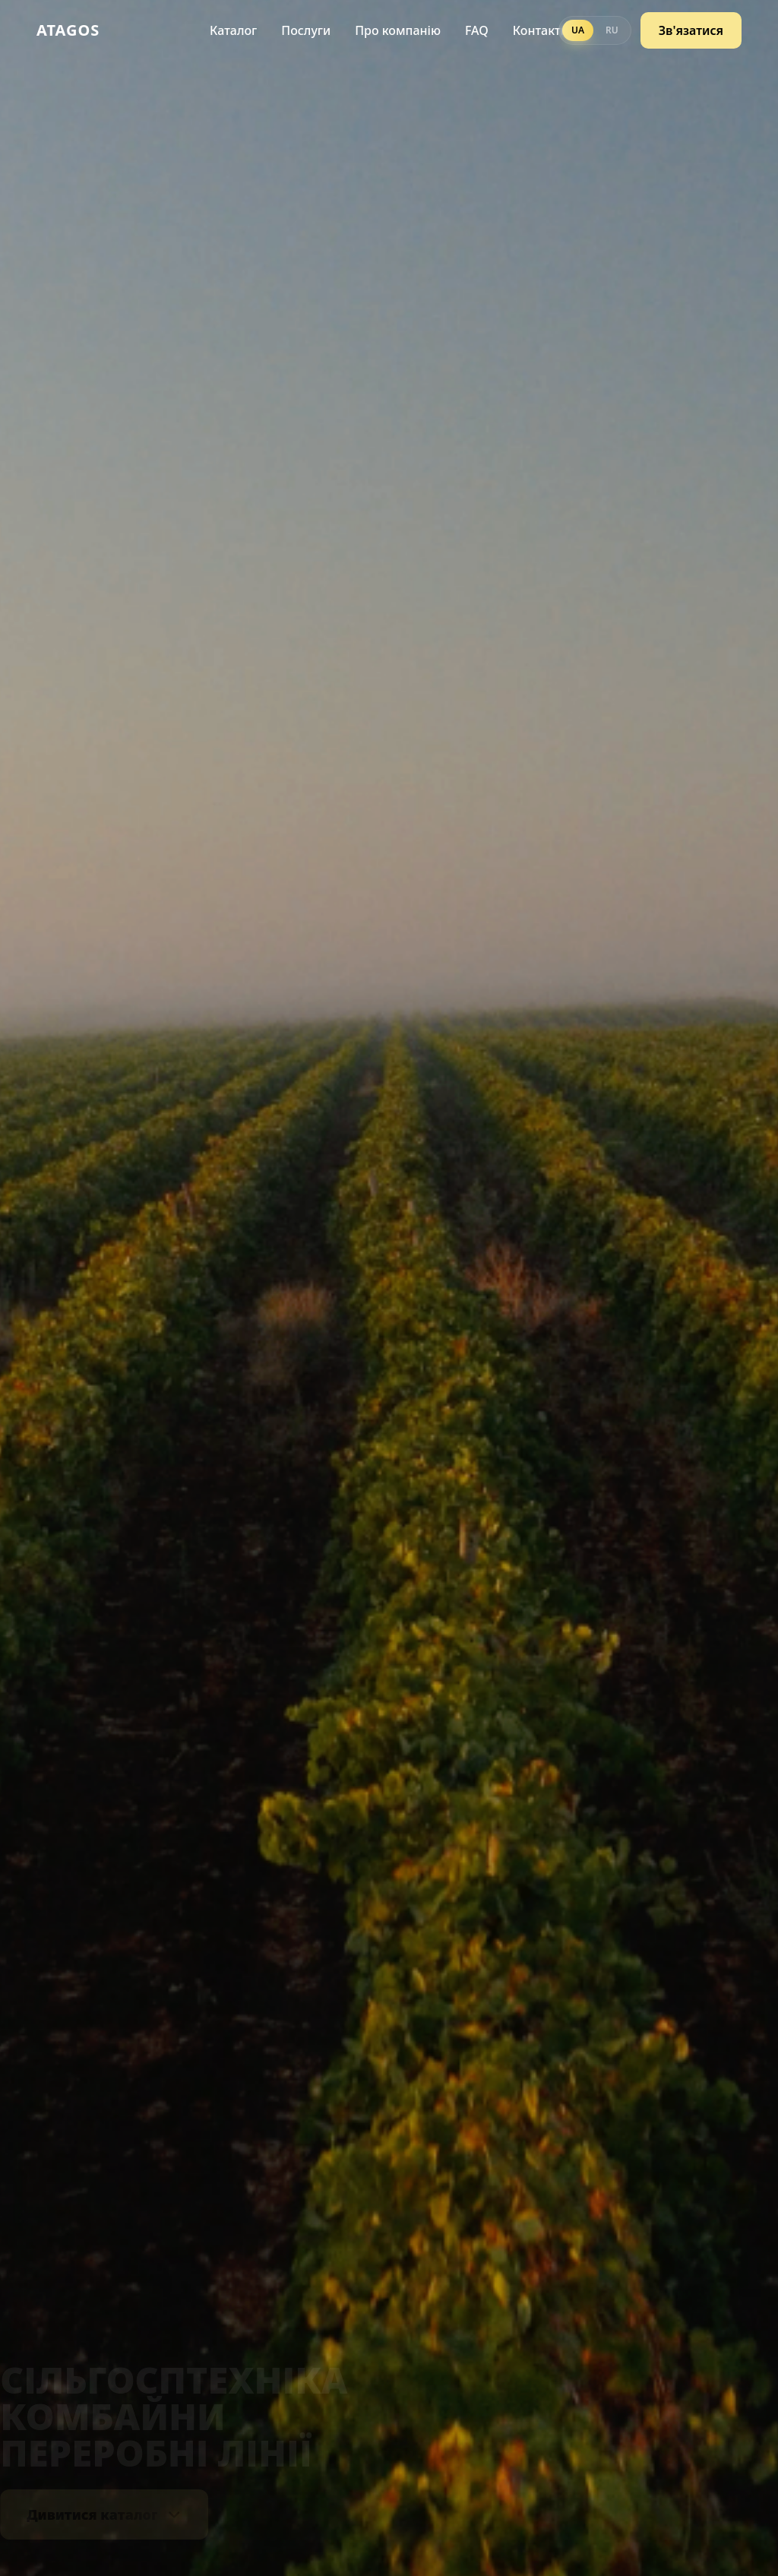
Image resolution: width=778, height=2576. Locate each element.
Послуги (305, 27)
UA (577, 27)
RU (612, 27)
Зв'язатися (691, 27)
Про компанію (398, 27)
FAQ (477, 27)
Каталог (233, 27)
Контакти (540, 27)
